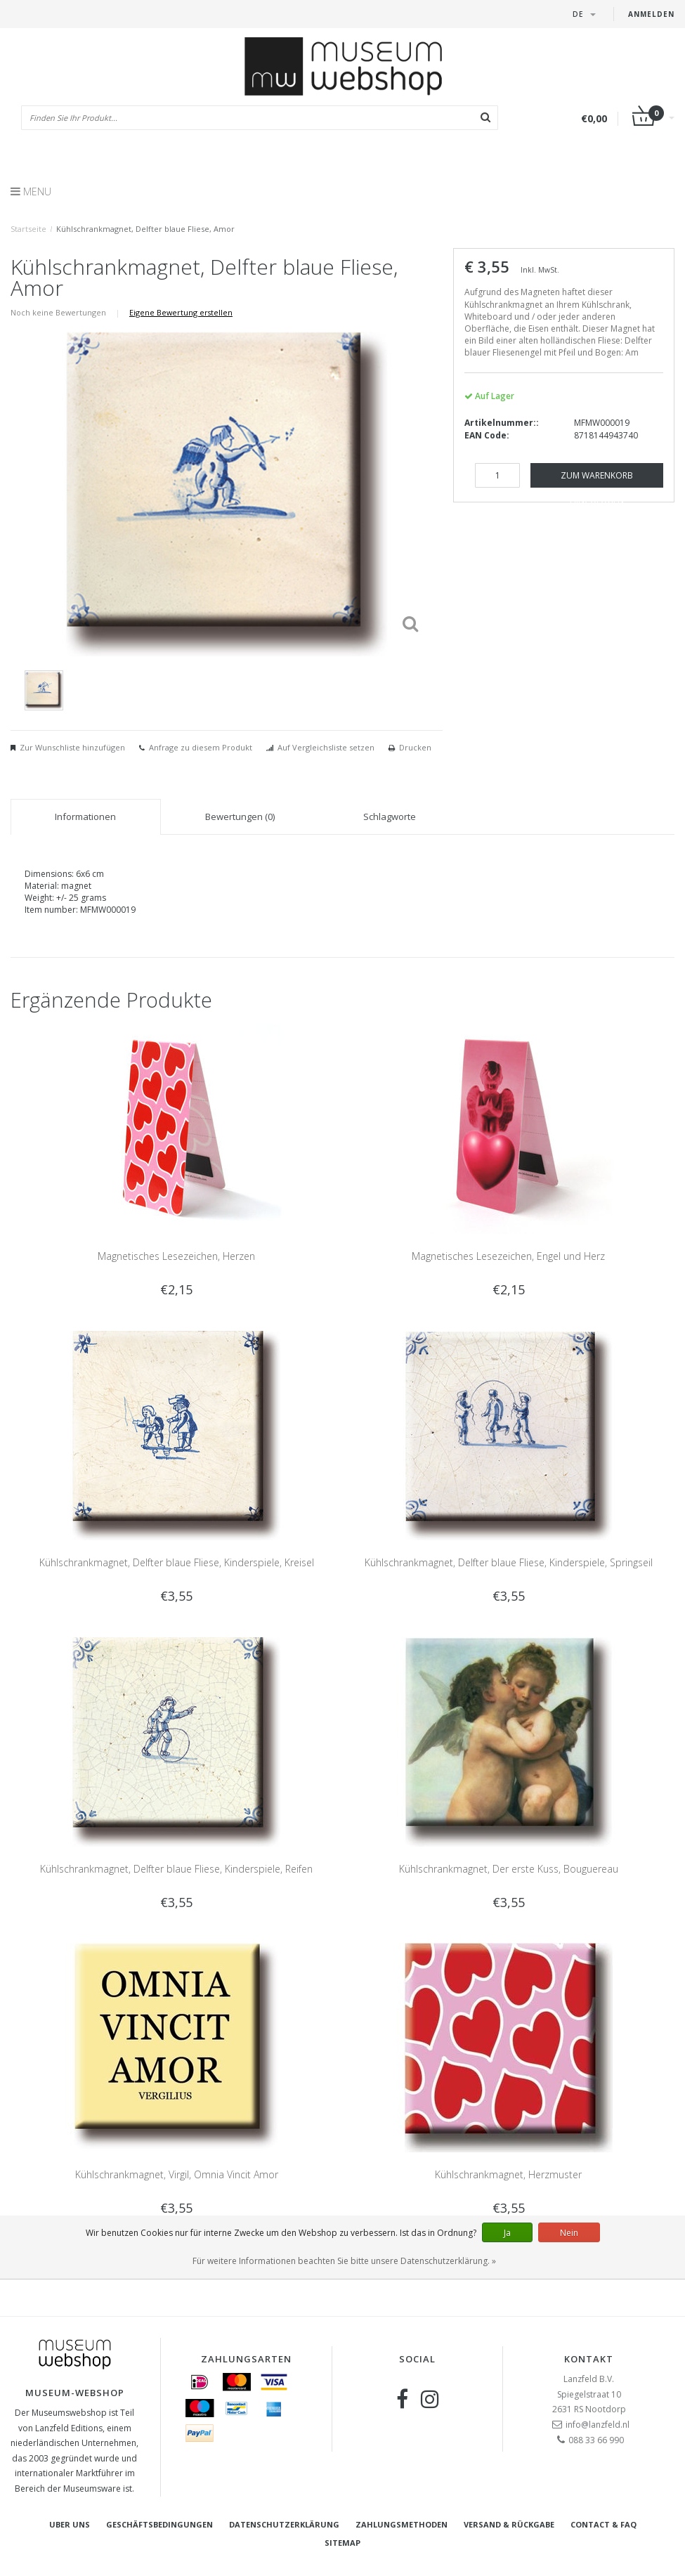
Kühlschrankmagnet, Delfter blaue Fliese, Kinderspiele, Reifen (176, 1868)
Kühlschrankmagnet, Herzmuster (508, 2174)
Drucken (415, 747)
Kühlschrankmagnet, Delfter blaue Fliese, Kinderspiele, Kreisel (176, 1562)
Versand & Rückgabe (509, 2524)
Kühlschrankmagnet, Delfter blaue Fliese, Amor (145, 228)
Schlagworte (389, 816)
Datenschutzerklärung (284, 2524)
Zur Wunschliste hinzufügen (72, 747)
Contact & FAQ (603, 2524)
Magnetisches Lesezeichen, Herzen (176, 1256)
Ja (507, 2233)
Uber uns (69, 2524)
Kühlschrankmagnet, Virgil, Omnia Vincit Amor (176, 2174)
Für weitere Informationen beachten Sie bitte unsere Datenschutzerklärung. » (344, 2261)
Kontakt (588, 2359)
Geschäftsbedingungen (159, 2524)
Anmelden (651, 14)
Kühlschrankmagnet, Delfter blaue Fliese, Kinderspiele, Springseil (509, 1562)
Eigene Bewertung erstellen (181, 312)
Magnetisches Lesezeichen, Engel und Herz (508, 1256)
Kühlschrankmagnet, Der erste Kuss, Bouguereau (508, 1868)
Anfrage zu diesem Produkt (200, 747)
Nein (569, 2233)
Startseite (28, 228)
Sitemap (342, 2542)
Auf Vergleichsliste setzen (326, 747)
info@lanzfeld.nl (597, 2425)
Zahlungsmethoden (401, 2524)
